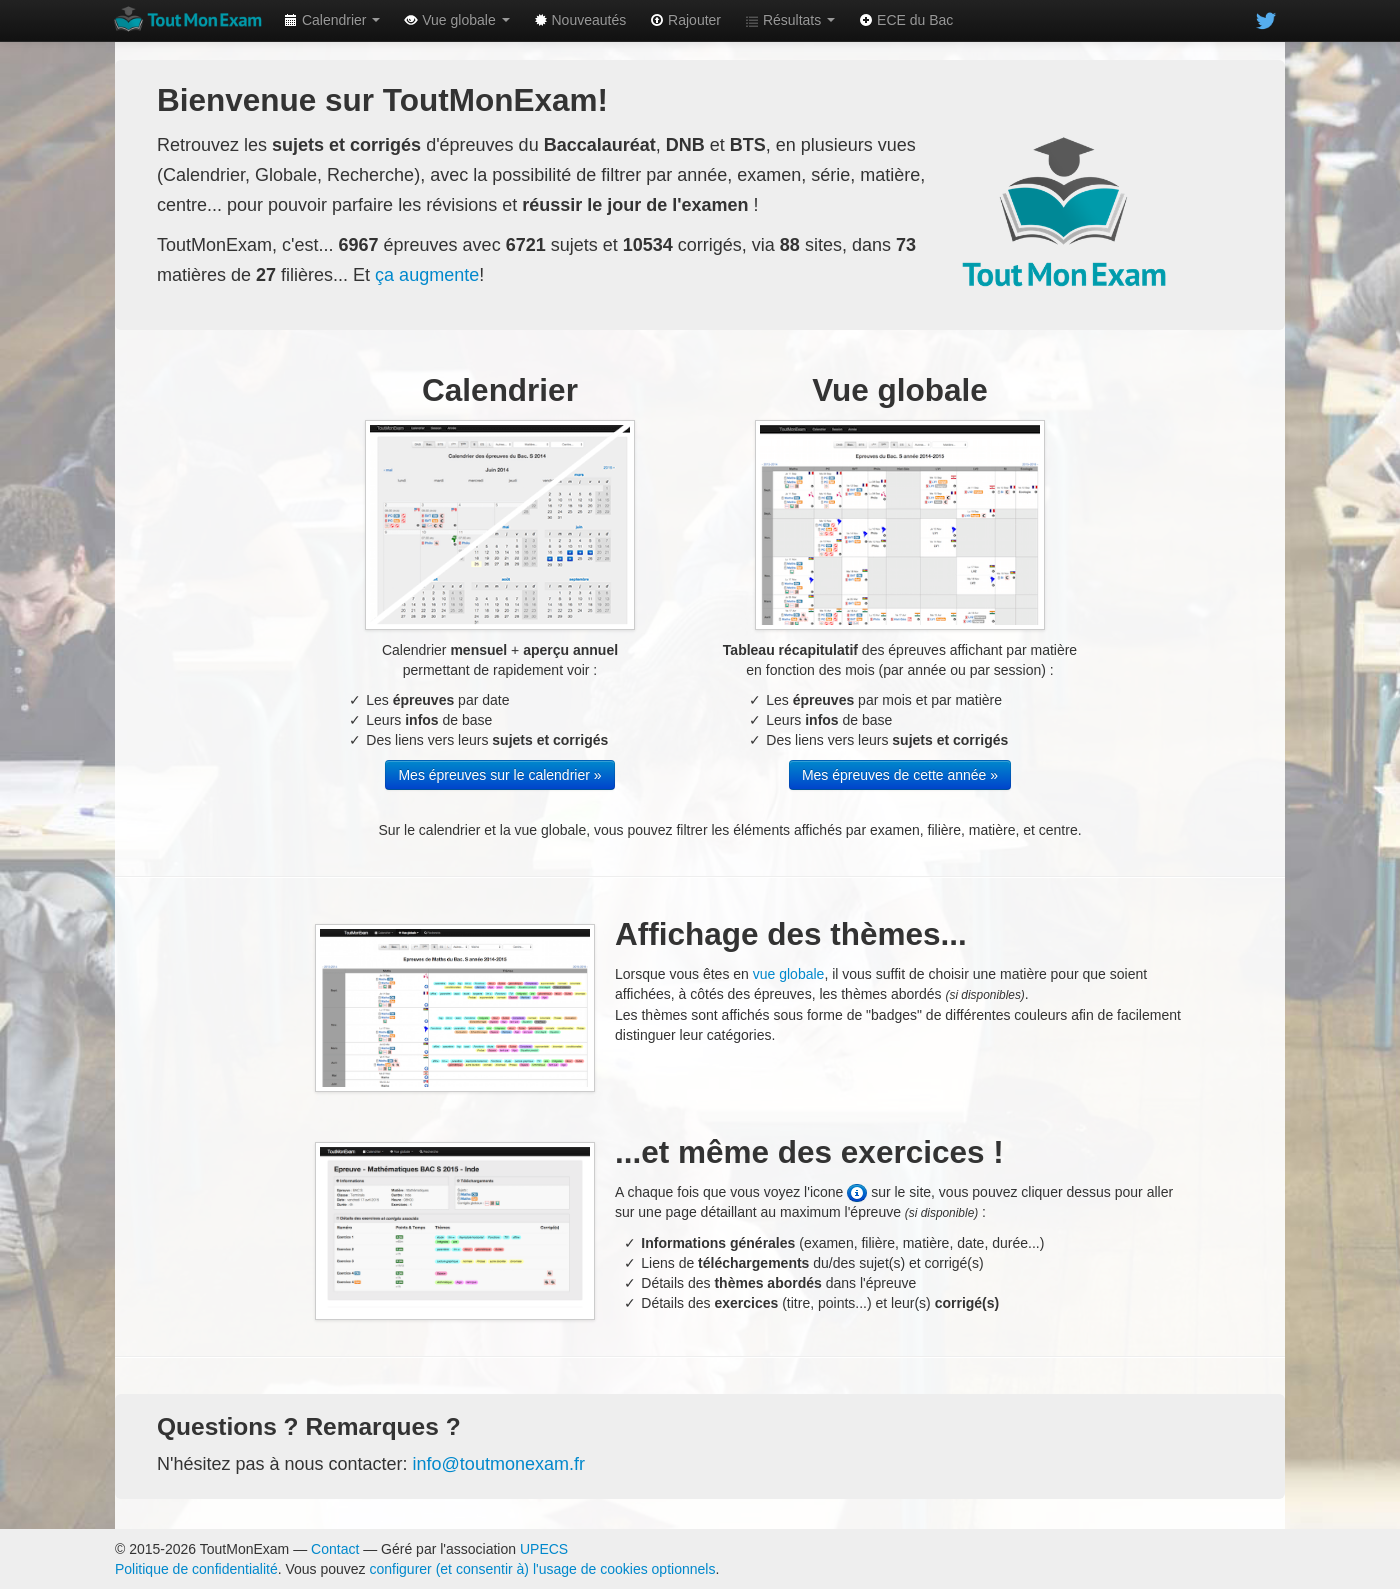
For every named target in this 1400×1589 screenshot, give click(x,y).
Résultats (790, 20)
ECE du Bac (906, 20)
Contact (335, 1549)
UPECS (544, 1549)
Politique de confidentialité (196, 1569)
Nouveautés (580, 20)
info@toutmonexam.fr (499, 1464)
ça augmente (427, 275)
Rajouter (685, 20)
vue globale (789, 974)
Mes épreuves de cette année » (900, 775)
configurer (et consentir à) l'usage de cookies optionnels (543, 1569)
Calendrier (332, 20)
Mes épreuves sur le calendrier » (499, 775)
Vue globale (456, 20)
